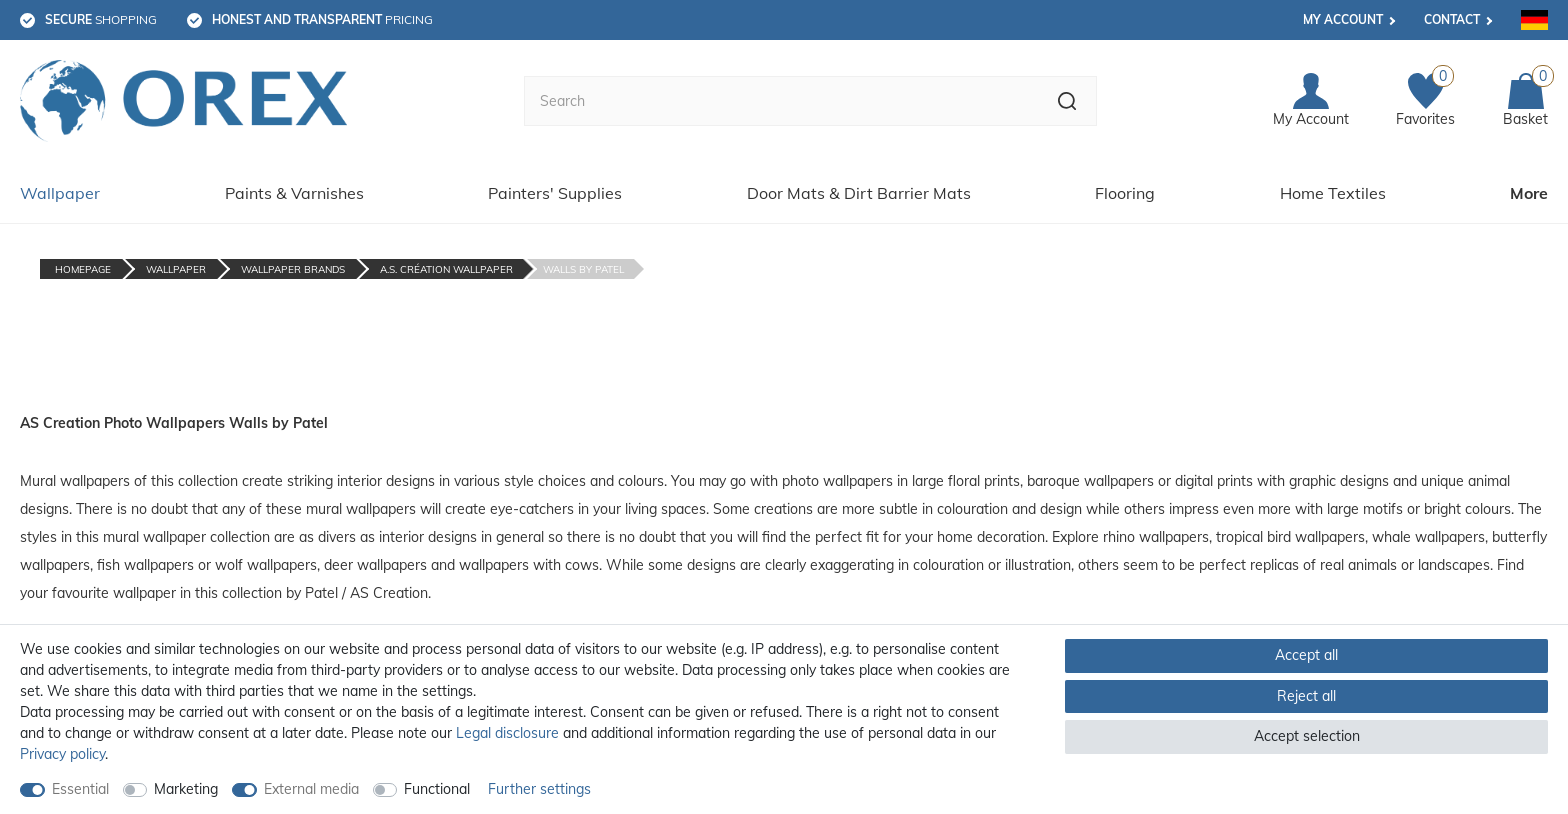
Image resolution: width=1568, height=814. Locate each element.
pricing (322, 19)
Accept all (1306, 655)
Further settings (539, 789)
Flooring (1125, 193)
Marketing (186, 789)
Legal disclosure (507, 733)
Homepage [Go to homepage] (83, 269)
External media (311, 789)
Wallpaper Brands (293, 269)
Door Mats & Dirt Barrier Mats (859, 193)
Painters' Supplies (555, 193)
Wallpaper (60, 193)
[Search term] (781, 101)
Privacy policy (62, 754)
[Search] (1067, 101)
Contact (1452, 19)
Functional (437, 789)
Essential (80, 789)
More (1529, 193)
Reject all (1306, 696)
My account (1343, 19)
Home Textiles (1333, 193)
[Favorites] (1425, 101)
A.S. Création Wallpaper (446, 269)
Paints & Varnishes (294, 193)
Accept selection (1307, 736)
